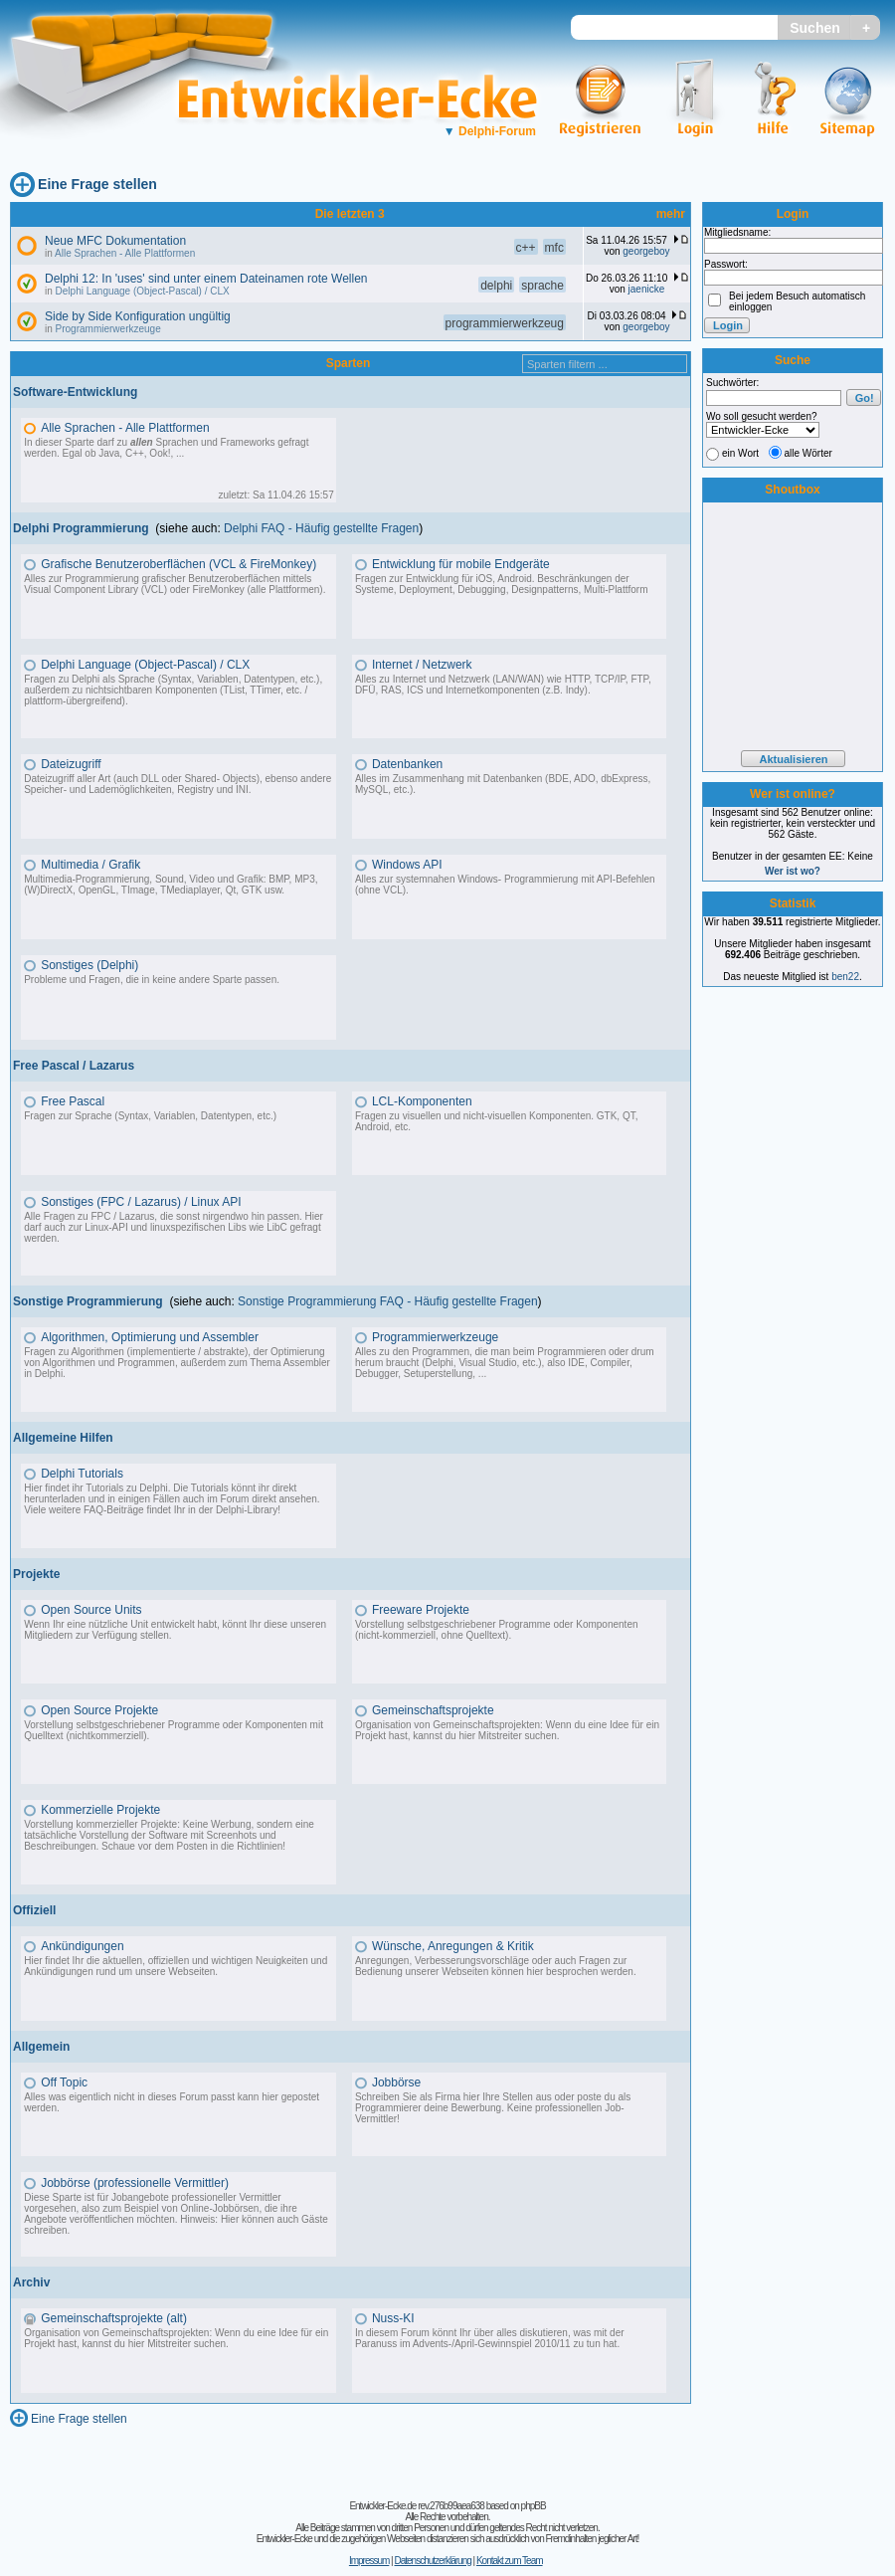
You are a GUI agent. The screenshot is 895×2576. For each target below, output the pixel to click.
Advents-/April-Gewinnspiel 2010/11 (492, 2343)
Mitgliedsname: (737, 232)
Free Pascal (72, 1101)
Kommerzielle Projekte (100, 1810)
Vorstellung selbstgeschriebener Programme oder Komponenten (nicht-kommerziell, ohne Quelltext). (496, 1630)
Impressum (369, 2560)
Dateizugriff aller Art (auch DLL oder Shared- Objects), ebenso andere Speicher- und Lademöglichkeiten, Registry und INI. (177, 784)
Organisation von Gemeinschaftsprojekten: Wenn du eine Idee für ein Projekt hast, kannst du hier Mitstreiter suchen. (507, 1730)
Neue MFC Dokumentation (115, 241)
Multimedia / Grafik (90, 865)
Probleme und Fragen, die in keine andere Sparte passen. (151, 979)
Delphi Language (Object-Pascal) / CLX (143, 291)
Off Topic (64, 2082)
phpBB (533, 2505)
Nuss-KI (393, 2318)
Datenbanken (407, 764)
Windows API (407, 865)
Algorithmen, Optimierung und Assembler (150, 1337)
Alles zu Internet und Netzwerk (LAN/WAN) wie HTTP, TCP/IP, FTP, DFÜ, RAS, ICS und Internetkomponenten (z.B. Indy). (503, 684)
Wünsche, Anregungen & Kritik (453, 1946)
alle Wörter (808, 453)
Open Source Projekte (99, 1710)
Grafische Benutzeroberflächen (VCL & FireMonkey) (178, 564)
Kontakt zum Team (509, 2560)
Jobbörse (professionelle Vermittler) (135, 2183)
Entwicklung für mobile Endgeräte (461, 564)
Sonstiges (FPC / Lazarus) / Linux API (141, 1202)
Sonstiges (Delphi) (89, 965)
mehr (670, 214)
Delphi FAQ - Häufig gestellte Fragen (321, 528)
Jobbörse (396, 2082)
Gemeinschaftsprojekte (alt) (114, 2318)
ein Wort (740, 453)
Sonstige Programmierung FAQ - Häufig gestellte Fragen (387, 1301)
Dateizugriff (70, 764)
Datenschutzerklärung (432, 2560)
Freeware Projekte (420, 1610)
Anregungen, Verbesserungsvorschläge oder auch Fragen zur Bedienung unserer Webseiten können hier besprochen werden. (495, 1966)
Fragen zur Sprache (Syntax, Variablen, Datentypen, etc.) (150, 1115)
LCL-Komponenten (422, 1101)
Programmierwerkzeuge (108, 328)
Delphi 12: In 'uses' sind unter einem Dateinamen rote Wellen (206, 279)
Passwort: (726, 264)
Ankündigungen (82, 1946)
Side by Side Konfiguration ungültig (138, 316)
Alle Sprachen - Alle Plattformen (125, 253)
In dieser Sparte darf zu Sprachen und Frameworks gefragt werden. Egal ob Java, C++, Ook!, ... (166, 448)
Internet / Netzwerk (422, 665)
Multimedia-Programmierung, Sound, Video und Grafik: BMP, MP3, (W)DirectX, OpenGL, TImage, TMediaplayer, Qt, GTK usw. (170, 884)
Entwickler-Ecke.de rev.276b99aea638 (416, 2505)
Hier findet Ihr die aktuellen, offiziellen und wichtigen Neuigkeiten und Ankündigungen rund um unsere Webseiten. (175, 1966)
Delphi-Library (246, 1509)
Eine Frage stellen (97, 184)
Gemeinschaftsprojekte (433, 1710)
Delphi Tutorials (82, 1474)
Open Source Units (91, 1610)
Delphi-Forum (490, 131)
